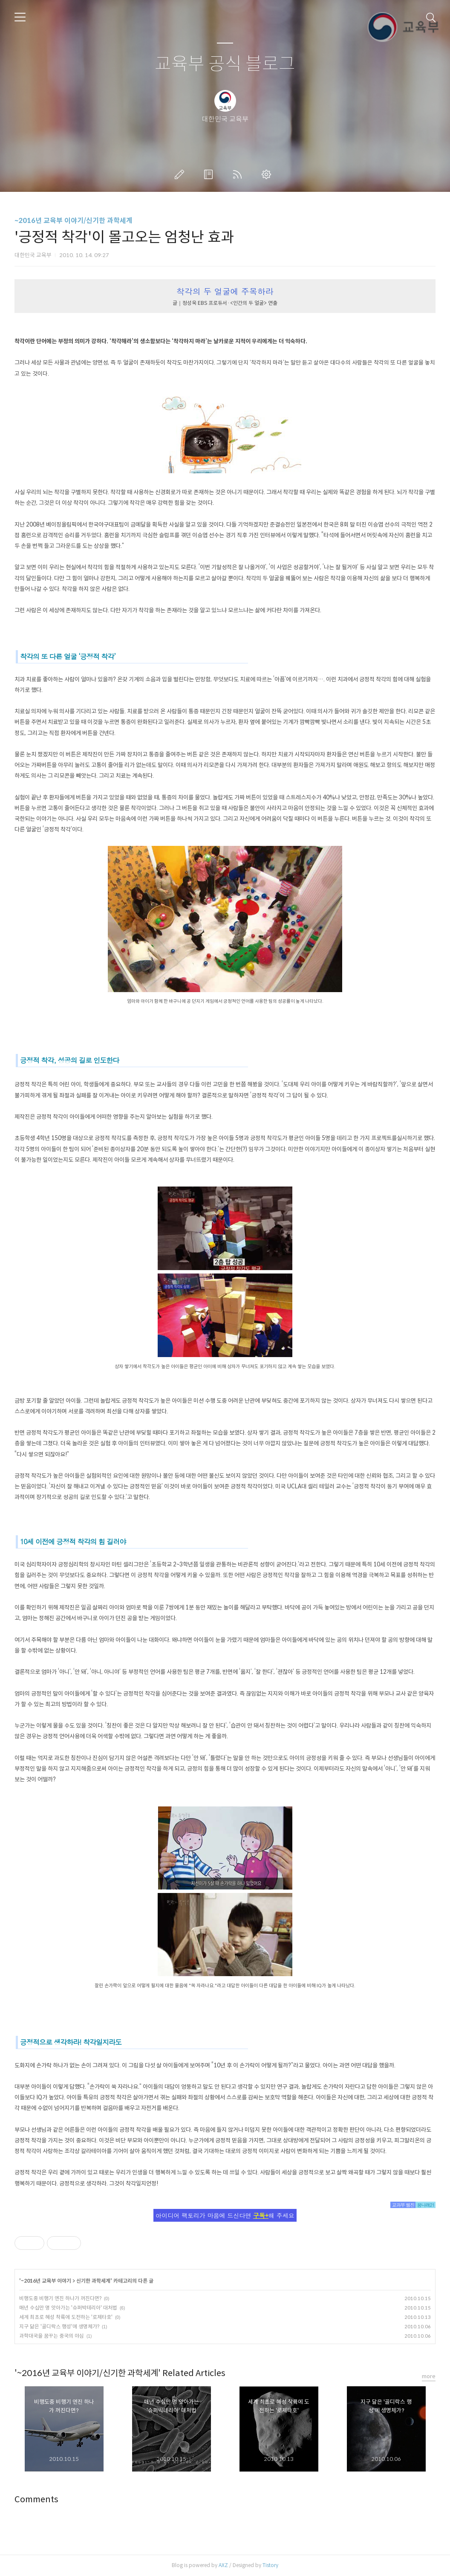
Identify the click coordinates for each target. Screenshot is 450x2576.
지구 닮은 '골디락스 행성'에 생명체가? (59, 2326)
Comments (36, 2499)
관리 (268, 174)
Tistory (270, 2565)
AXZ (223, 2565)
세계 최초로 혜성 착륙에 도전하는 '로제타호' (65, 2317)
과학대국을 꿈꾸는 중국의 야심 (51, 2336)
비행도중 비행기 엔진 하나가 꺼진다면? (60, 2298)
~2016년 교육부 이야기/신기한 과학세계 (73, 220)
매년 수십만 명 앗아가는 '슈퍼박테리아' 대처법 (68, 2307)
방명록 (210, 174)
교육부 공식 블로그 (225, 64)
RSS (239, 174)
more (429, 2376)
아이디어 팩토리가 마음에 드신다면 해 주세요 (225, 2215)
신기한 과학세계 (93, 2281)
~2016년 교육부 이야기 (46, 2281)
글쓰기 (181, 174)
